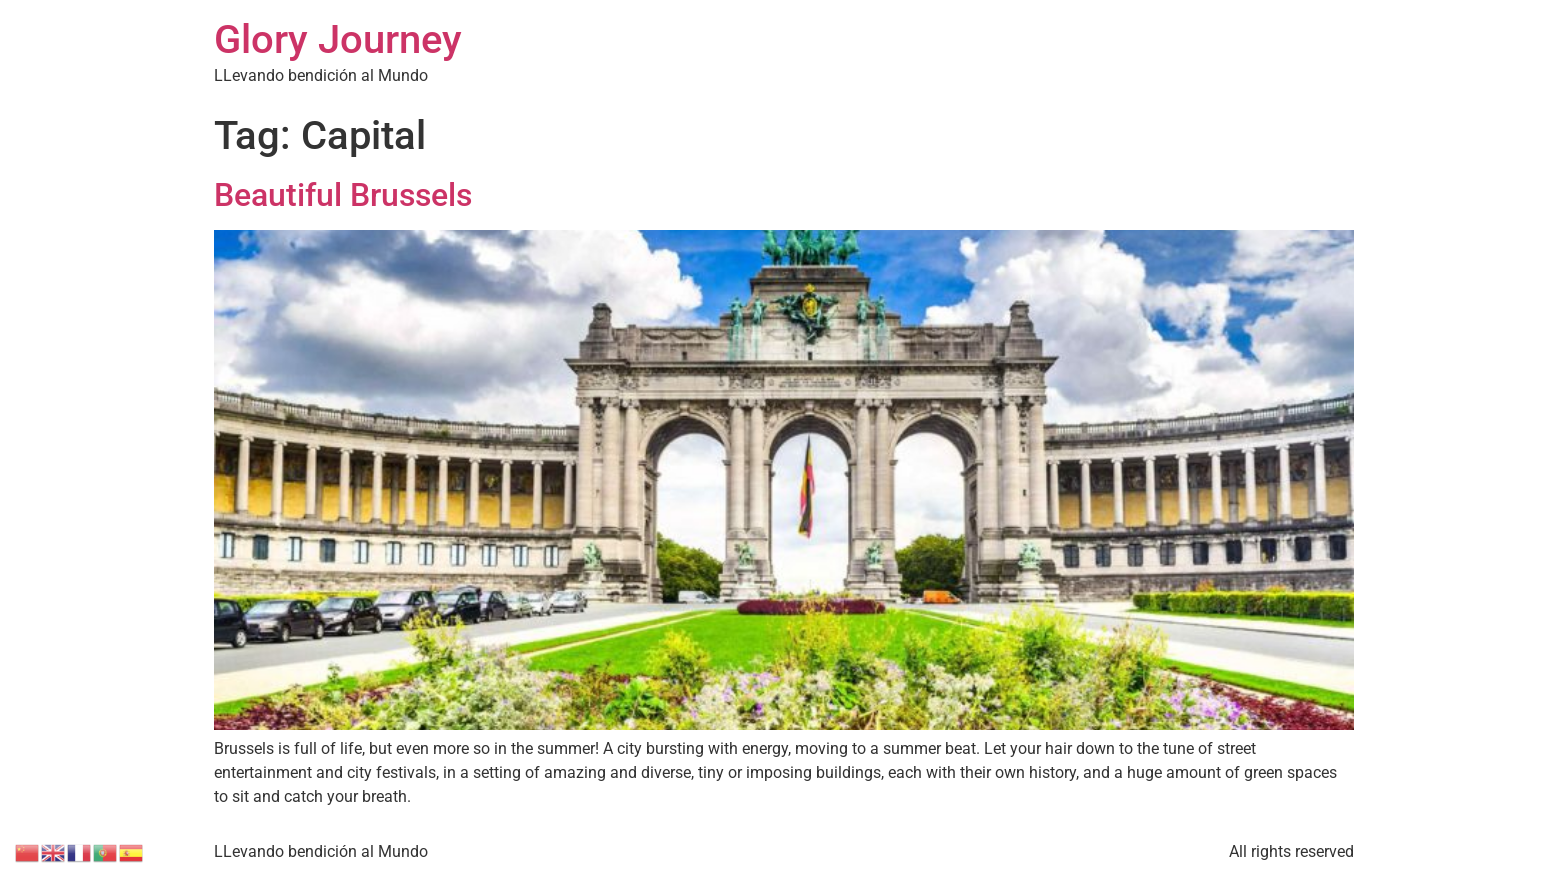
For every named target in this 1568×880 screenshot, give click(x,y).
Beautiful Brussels (343, 195)
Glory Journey (338, 39)
